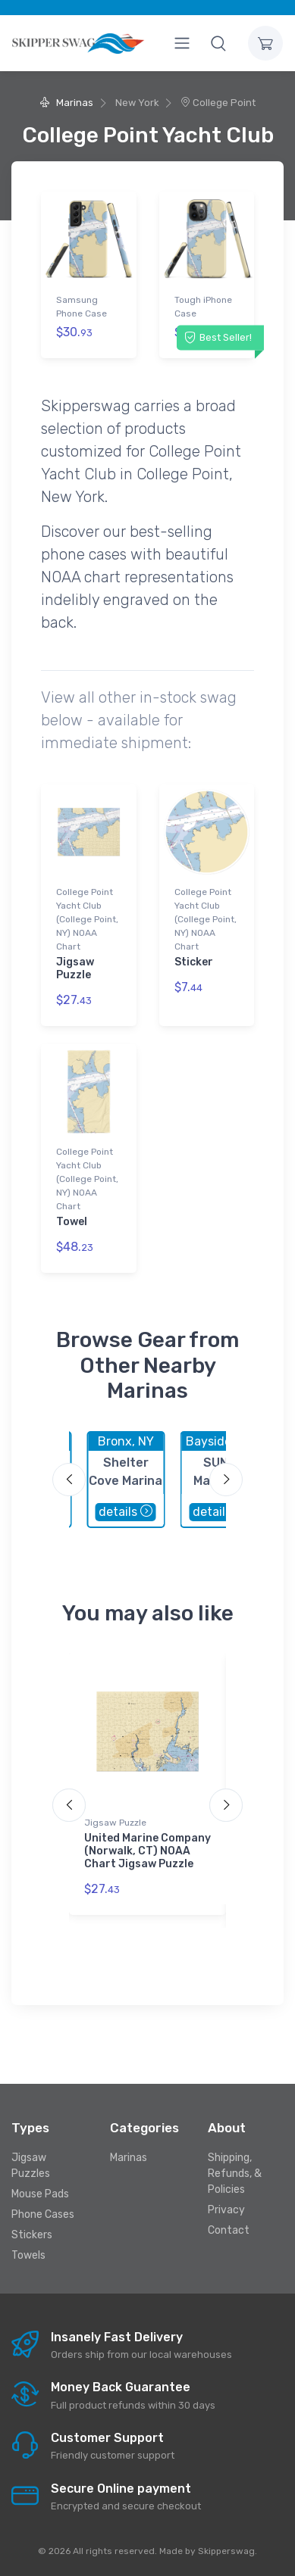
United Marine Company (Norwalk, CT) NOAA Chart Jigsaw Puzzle (147, 1851)
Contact (228, 2230)
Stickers (31, 2234)
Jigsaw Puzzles (30, 2165)
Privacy (226, 2209)
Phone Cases (42, 2214)
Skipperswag (226, 2551)
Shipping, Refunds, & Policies (235, 2173)
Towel (71, 1221)
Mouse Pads (40, 2194)
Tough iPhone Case (203, 307)
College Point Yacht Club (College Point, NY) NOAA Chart (87, 919)
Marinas (66, 102)
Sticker (193, 962)
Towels (28, 2255)
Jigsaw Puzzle (75, 968)
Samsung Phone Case (81, 307)
